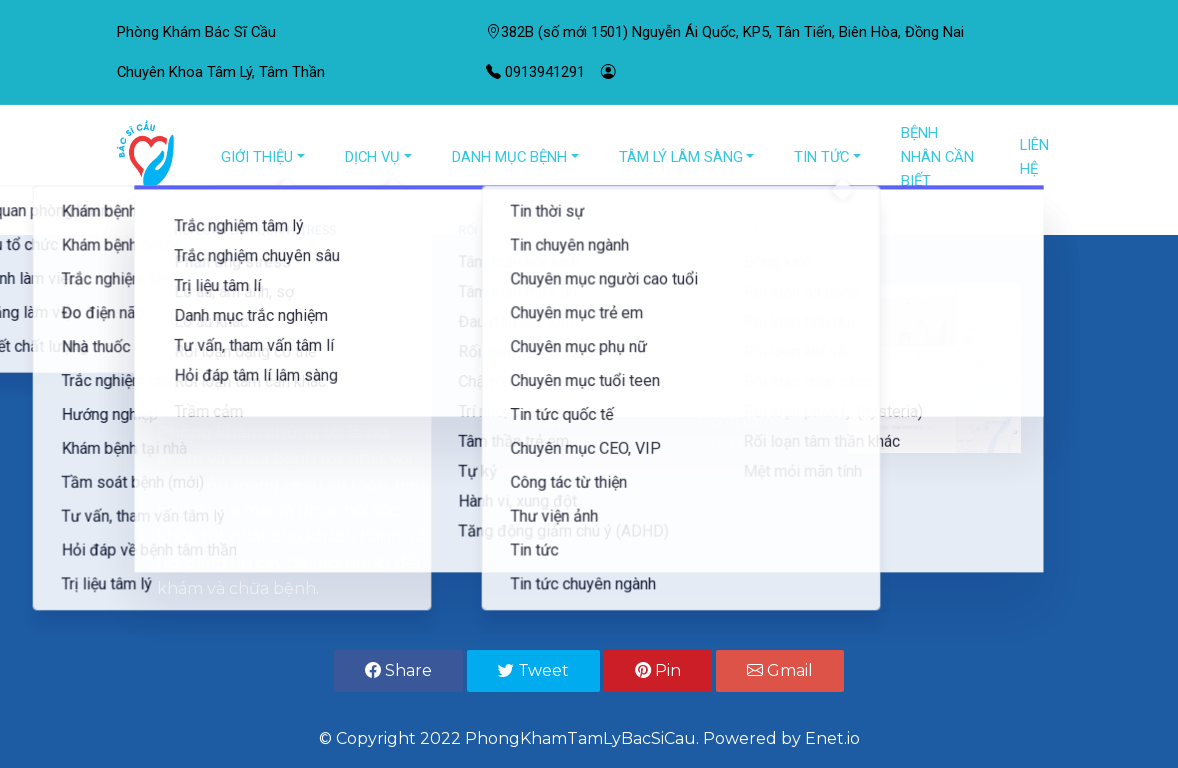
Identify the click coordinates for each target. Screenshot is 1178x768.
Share (398, 670)
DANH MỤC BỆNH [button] (509, 157)
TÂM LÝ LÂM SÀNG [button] (681, 157)
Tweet (533, 670)
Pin (658, 670)
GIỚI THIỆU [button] (257, 157)
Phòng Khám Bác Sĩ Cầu (196, 32)
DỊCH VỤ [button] (372, 157)
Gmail (780, 670)
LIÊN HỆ (1034, 157)
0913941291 (535, 72)
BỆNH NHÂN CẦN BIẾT (937, 157)
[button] (88, 222)
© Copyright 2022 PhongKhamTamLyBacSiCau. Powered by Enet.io (589, 738)
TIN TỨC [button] (821, 157)
